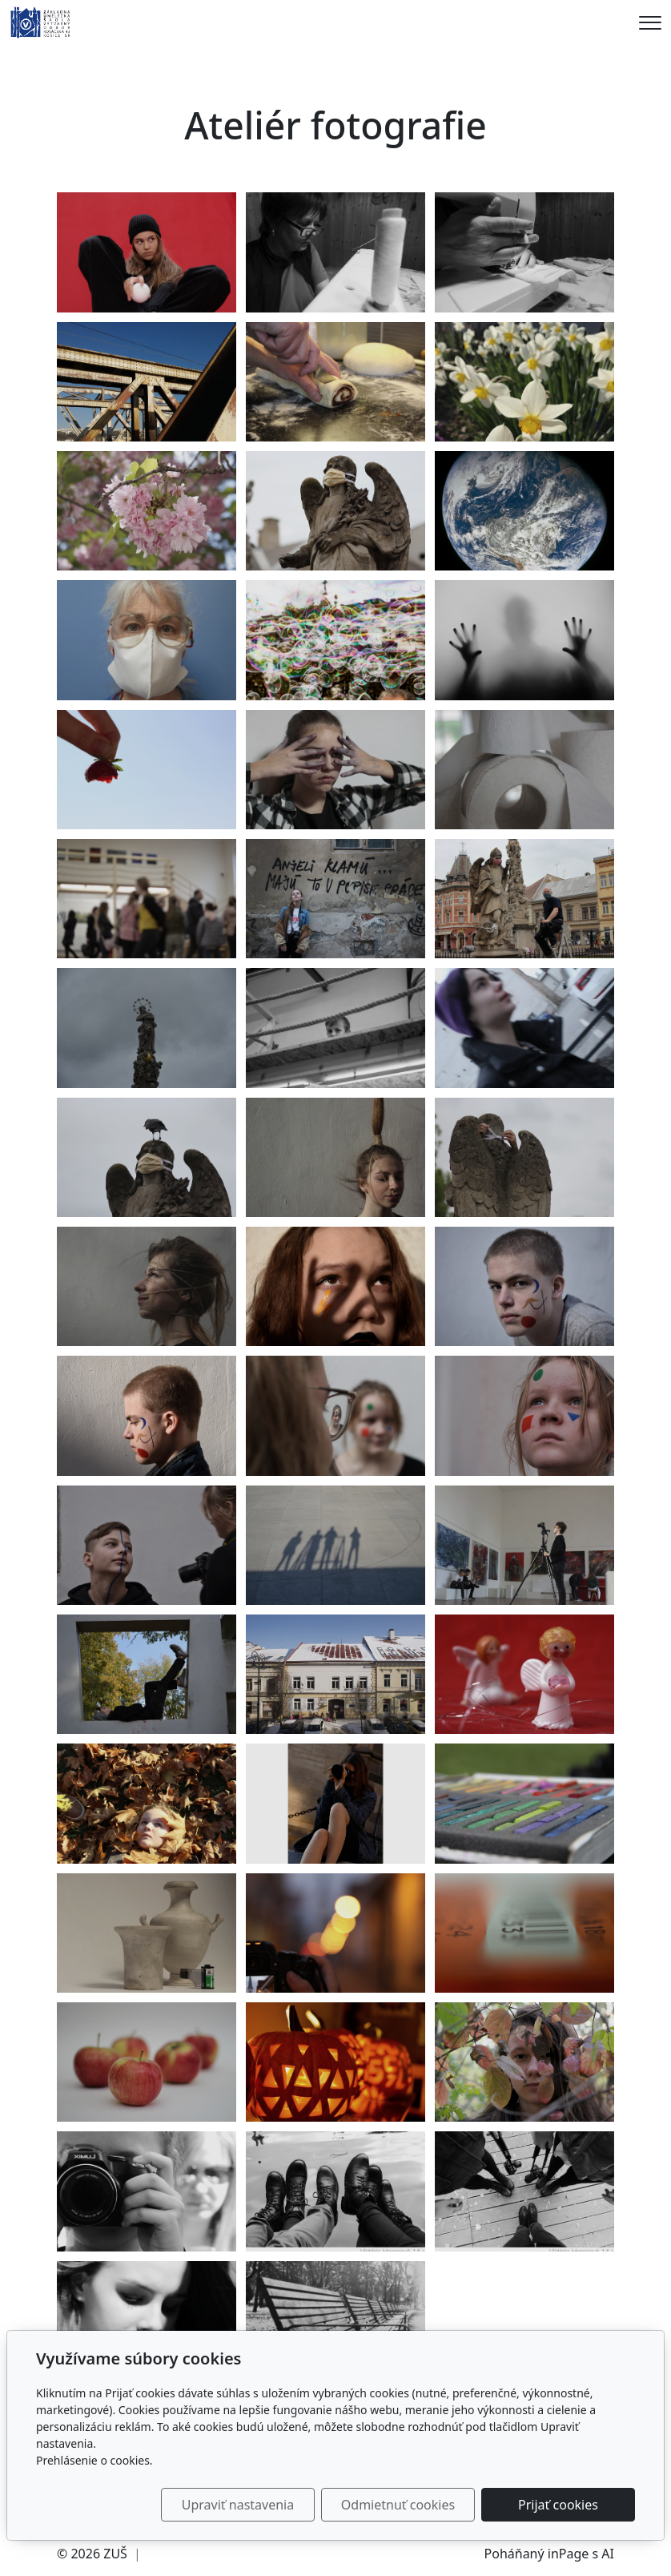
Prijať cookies (558, 2505)
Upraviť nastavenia (238, 2505)
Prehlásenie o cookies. (94, 2460)
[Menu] (650, 23)
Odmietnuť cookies (398, 2505)
